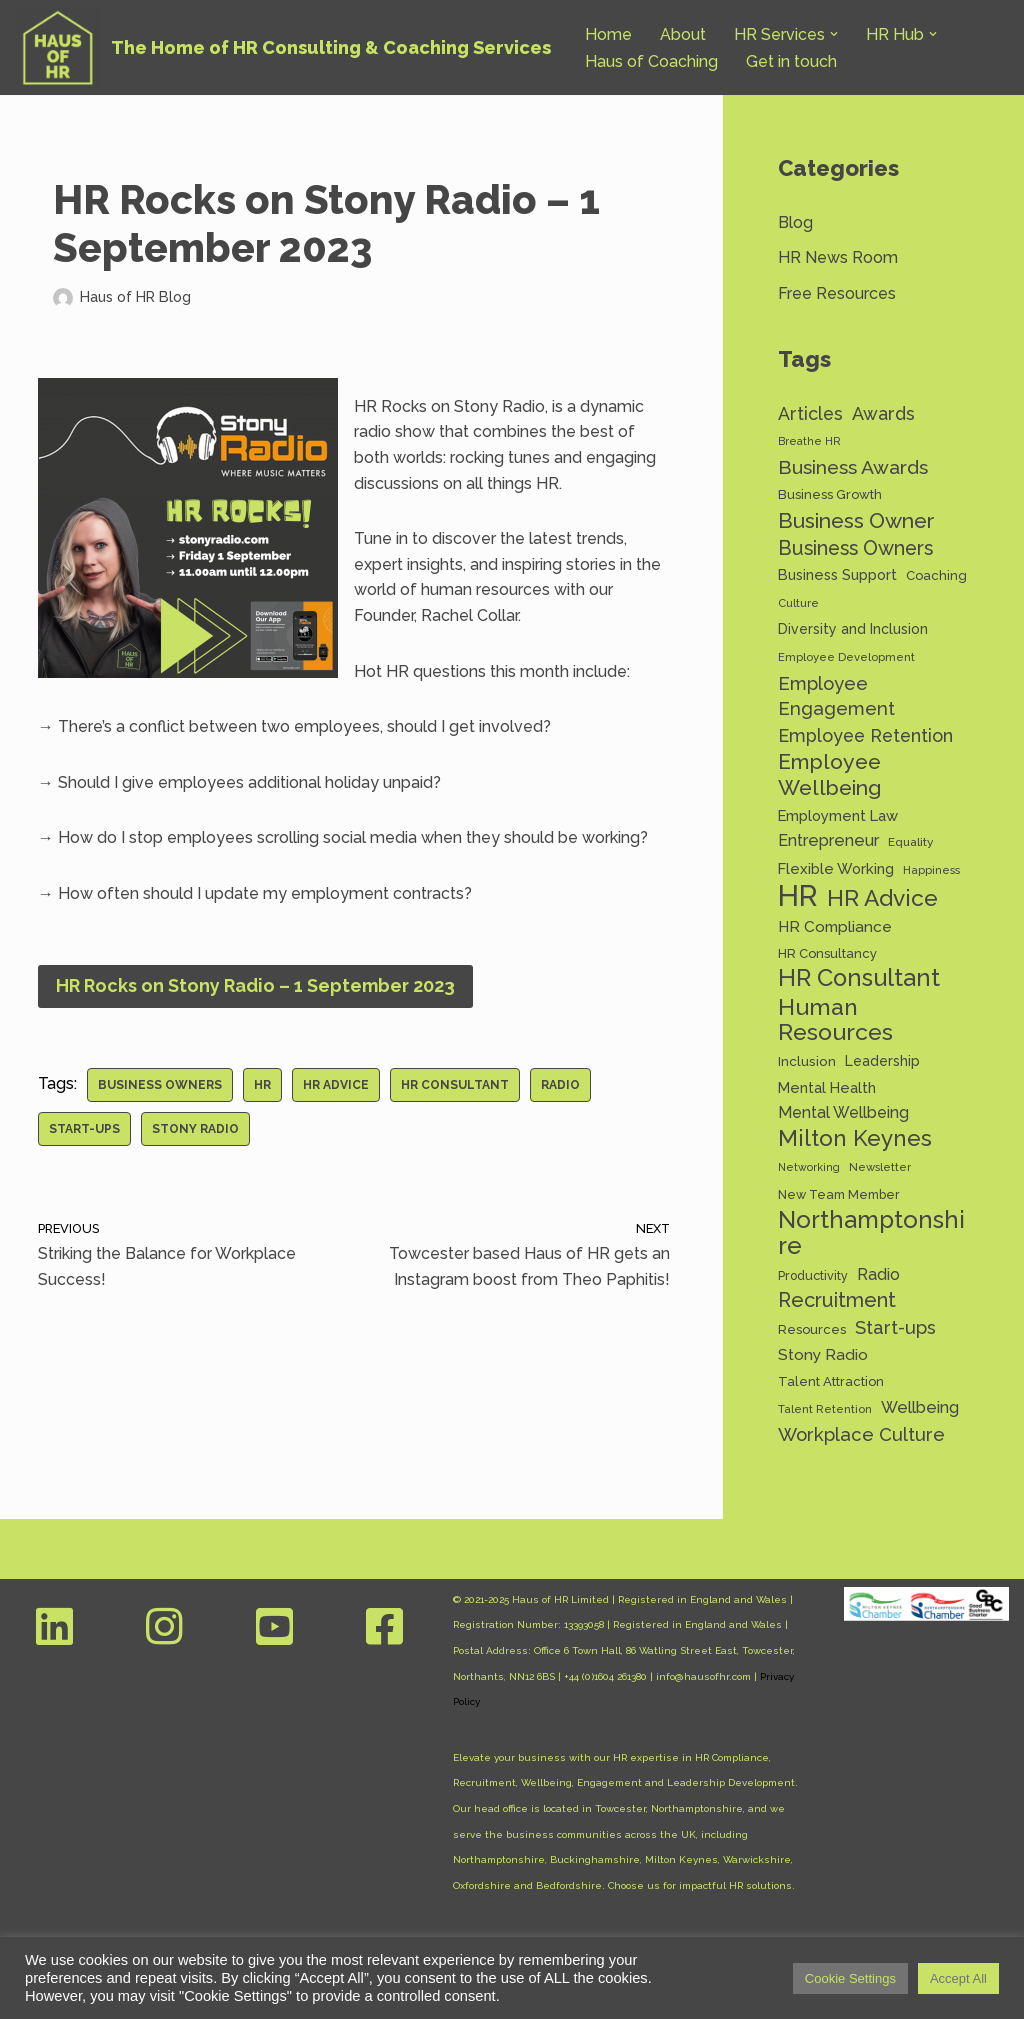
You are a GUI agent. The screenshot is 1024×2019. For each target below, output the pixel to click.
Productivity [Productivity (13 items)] (813, 1275)
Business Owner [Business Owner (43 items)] (856, 520)
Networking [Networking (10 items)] (809, 1167)
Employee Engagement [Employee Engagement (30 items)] (836, 696)
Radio (560, 1085)
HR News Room (838, 257)
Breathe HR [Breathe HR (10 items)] (809, 441)
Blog (795, 222)
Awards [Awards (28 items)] (883, 413)
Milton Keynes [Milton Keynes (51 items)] (855, 1138)
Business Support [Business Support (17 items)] (837, 574)
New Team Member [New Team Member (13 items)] (839, 1194)
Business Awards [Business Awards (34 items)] (853, 467)
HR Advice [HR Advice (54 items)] (882, 898)
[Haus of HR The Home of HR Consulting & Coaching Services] (283, 47)
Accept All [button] (958, 1978)
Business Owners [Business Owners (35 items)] (855, 548)
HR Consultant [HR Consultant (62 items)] (859, 979)
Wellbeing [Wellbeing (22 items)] (920, 1407)
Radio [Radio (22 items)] (878, 1274)
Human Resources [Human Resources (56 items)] (835, 1019)
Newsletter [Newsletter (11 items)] (880, 1167)
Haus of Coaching (651, 61)
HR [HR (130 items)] (798, 896)
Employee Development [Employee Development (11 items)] (846, 657)
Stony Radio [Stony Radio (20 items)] (823, 1354)
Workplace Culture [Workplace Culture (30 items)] (861, 1434)
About (683, 34)
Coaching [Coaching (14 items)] (936, 575)
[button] (834, 34)
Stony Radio (195, 1129)
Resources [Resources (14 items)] (812, 1329)
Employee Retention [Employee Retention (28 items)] (865, 735)
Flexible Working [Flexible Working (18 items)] (836, 868)
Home (608, 34)
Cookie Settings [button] (850, 1978)
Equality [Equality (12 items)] (910, 842)
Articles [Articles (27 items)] (810, 413)
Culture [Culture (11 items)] (798, 603)
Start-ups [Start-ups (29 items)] (895, 1327)
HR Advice (336, 1085)
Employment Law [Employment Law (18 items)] (838, 815)
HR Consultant (455, 1085)
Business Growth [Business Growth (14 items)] (830, 494)
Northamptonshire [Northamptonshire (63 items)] (871, 1232)
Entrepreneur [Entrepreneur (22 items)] (828, 840)
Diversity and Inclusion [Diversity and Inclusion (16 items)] (853, 629)
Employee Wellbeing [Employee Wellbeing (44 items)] (830, 774)
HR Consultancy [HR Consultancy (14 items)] (827, 953)
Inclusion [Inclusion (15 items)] (807, 1061)
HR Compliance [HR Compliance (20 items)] (835, 926)
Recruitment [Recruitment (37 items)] (837, 1300)
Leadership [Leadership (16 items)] (882, 1061)
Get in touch (791, 61)
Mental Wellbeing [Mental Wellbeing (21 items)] (843, 1112)
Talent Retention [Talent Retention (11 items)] (825, 1409)
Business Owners (160, 1085)
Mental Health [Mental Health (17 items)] (827, 1087)
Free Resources (837, 293)
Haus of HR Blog (135, 296)
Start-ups (84, 1129)
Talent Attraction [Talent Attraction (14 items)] (831, 1381)
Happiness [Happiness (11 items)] (931, 870)
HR (262, 1085)
